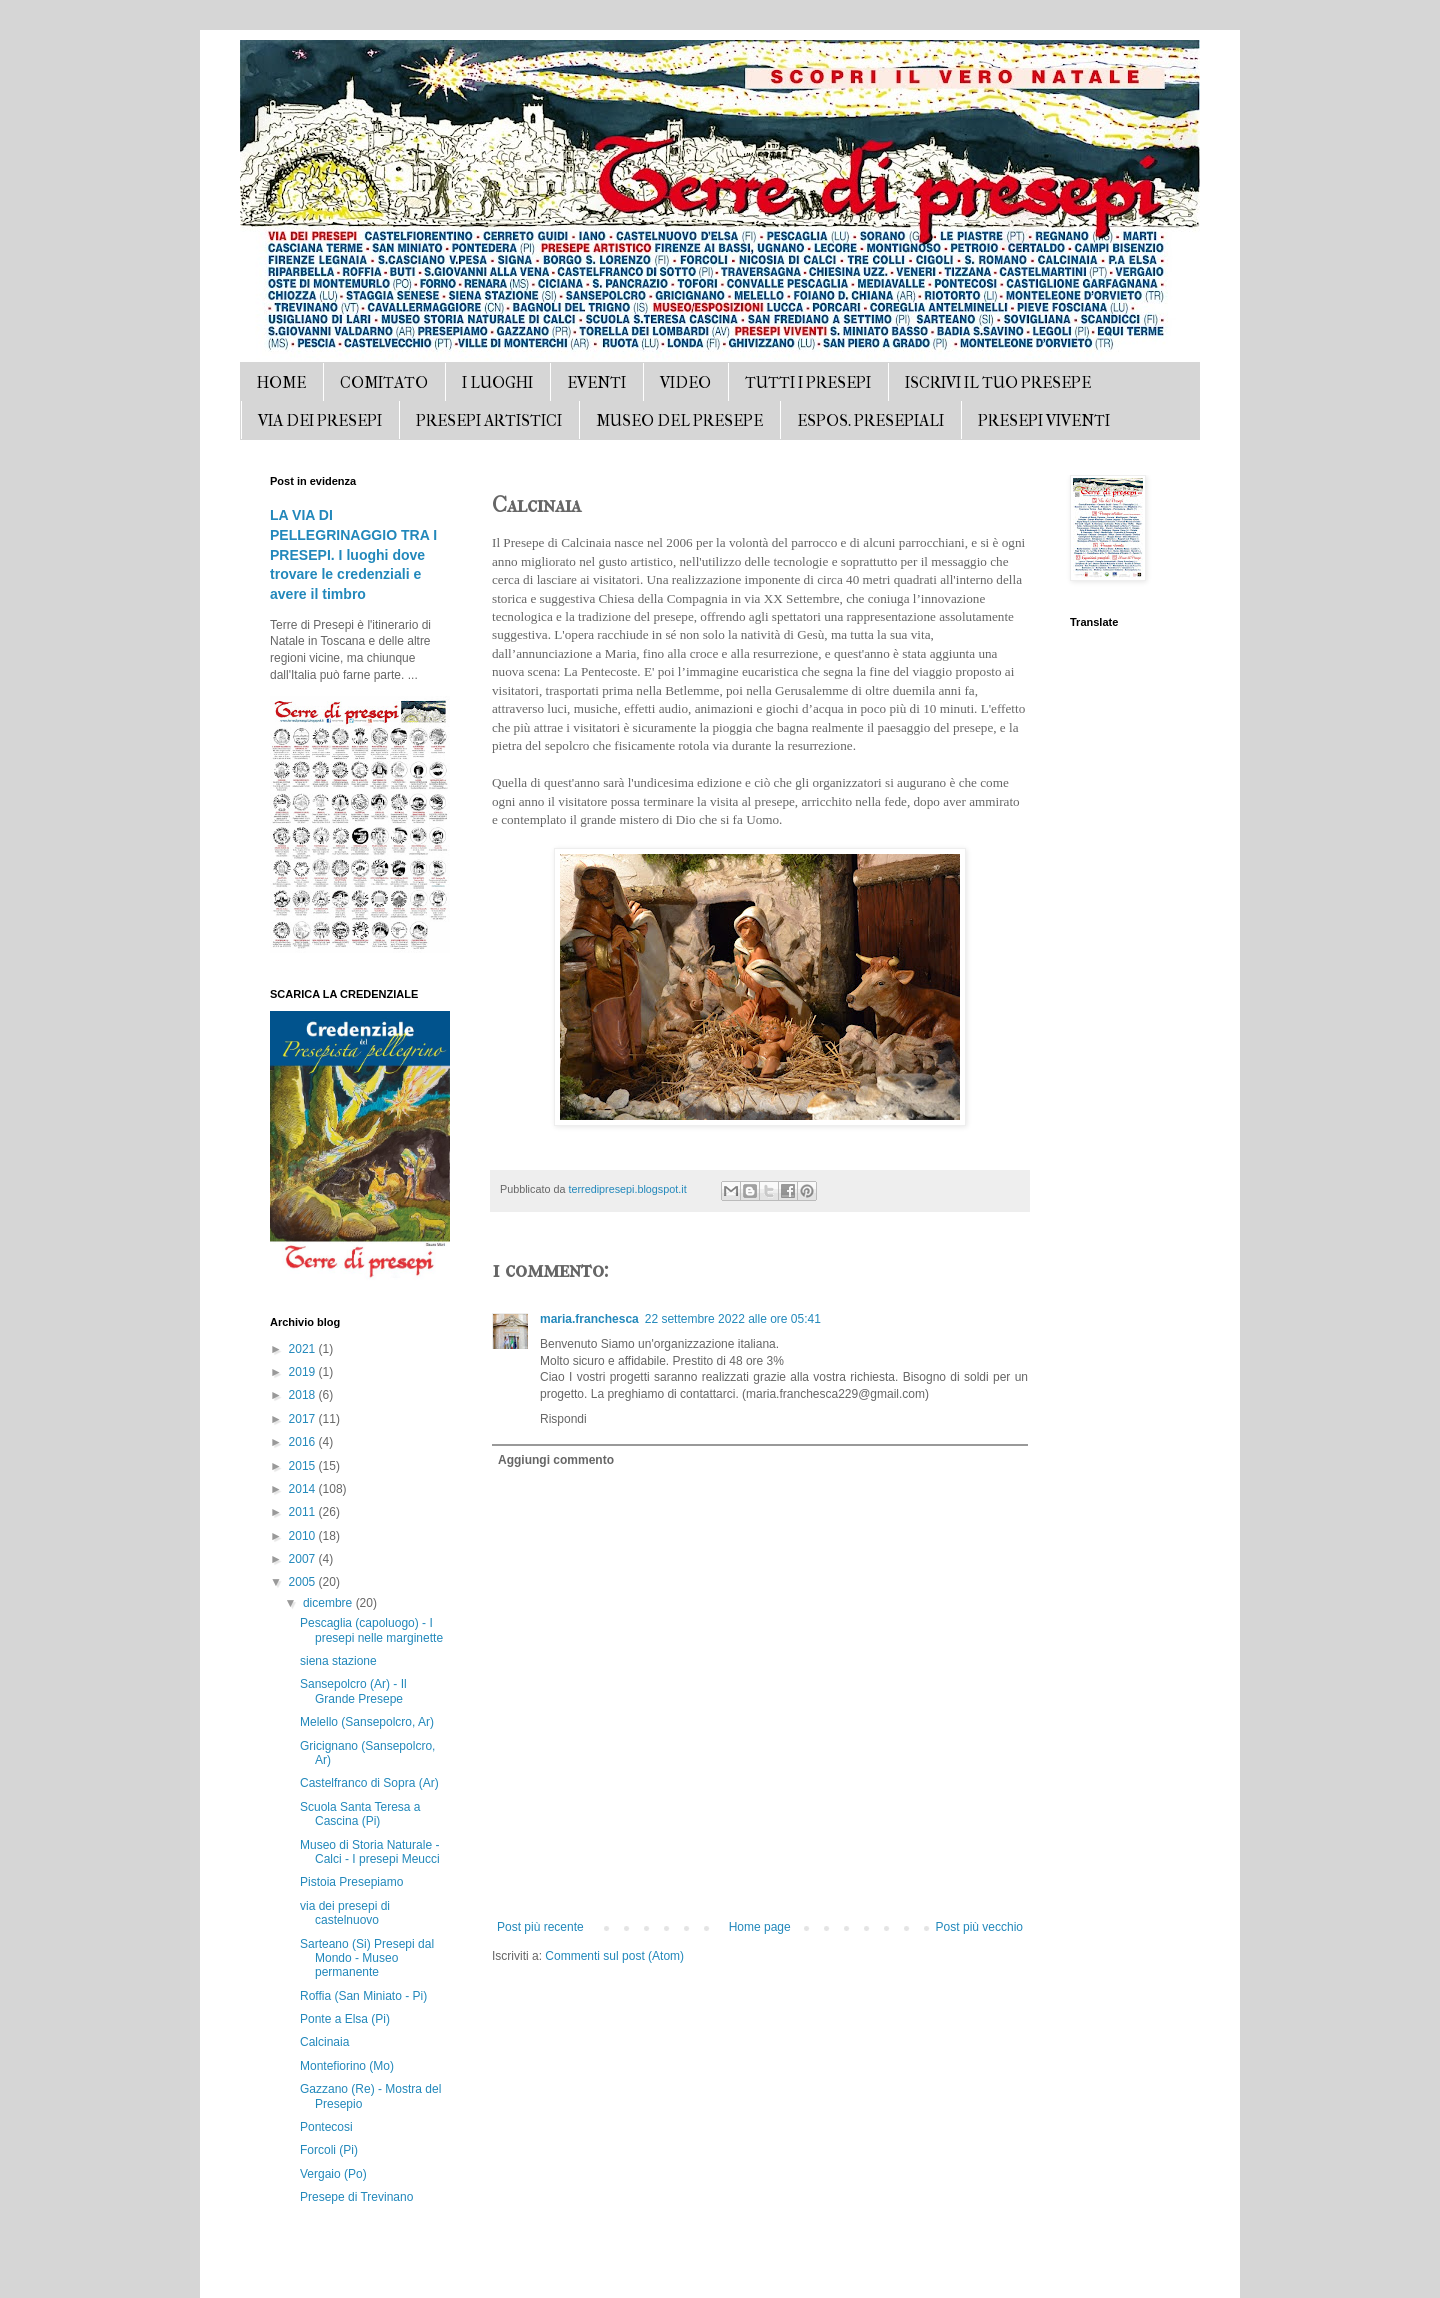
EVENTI (596, 382)
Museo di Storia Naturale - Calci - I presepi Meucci (370, 1852)
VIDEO (685, 382)
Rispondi (563, 1419)
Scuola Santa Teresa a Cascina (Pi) (360, 1814)
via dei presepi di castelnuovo (345, 1913)
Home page (760, 1927)
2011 (304, 1512)
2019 (304, 1372)
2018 (304, 1395)
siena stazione (338, 1661)
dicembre (329, 1603)
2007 (304, 1559)
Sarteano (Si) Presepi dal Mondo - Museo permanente (367, 1958)
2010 (304, 1536)
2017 (304, 1419)
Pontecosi (326, 2127)
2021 (304, 1349)
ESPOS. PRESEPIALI (870, 420)
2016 (304, 1442)
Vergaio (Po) (333, 2174)
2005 (304, 1582)
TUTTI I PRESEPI (808, 382)
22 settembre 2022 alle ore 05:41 (733, 1319)
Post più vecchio (979, 1927)
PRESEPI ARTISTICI (489, 420)
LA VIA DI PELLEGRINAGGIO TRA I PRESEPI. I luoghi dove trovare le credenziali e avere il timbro (353, 554)
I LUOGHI (497, 382)
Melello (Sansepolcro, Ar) (367, 1722)
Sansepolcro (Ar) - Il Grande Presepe (353, 1691)
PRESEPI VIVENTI (1044, 420)
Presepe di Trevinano (356, 2197)
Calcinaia (324, 2042)
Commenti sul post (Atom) (614, 1956)
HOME (281, 382)
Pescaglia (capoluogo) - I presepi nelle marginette (371, 1630)
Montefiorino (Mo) (347, 2066)
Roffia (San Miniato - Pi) (363, 1996)
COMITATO (384, 382)
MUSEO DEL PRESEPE (679, 420)
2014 (304, 1489)
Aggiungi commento (556, 1460)
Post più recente (540, 1927)
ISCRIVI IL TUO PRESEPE (998, 382)
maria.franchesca (589, 1319)
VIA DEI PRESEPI (320, 420)
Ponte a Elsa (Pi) (345, 2019)
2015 (304, 1466)
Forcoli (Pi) (329, 2150)
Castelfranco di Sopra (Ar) (369, 1783)
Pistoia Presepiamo (351, 1882)
